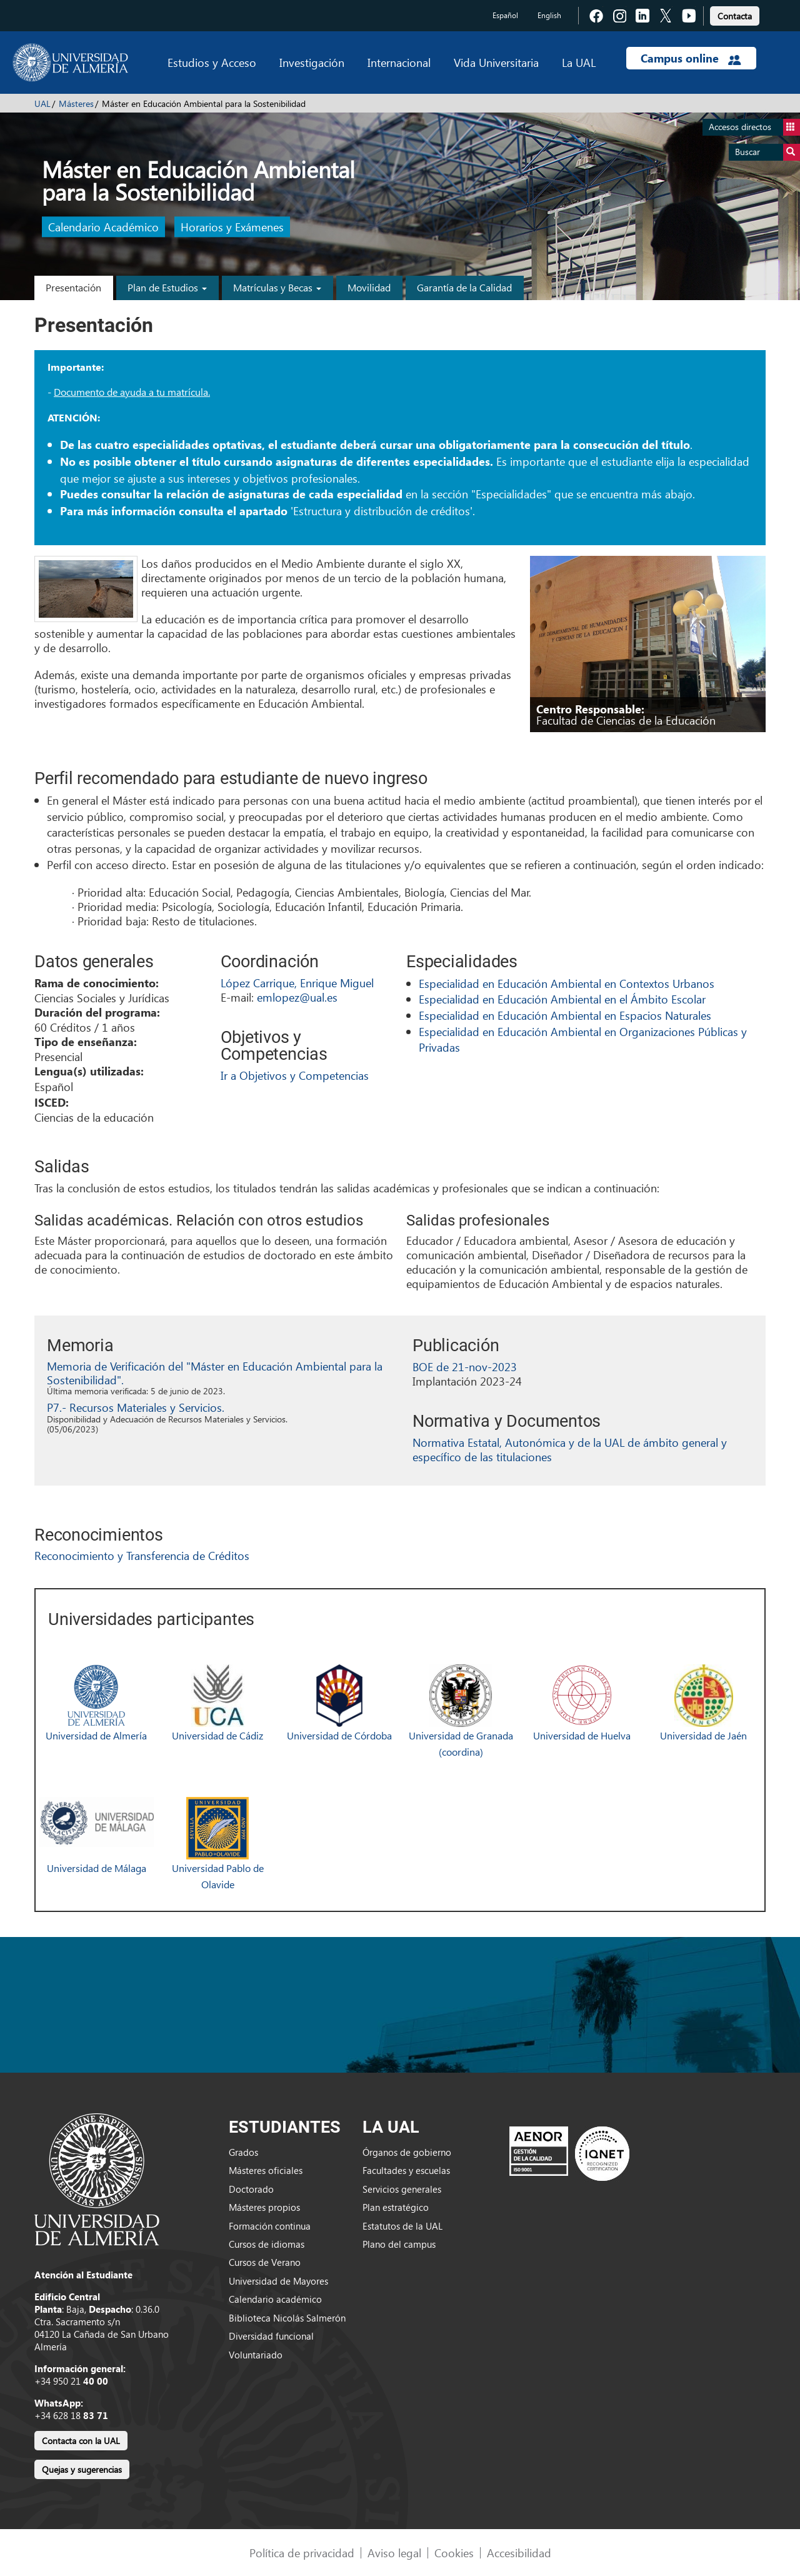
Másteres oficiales (265, 2170)
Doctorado (251, 2189)
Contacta (735, 16)
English (549, 15)
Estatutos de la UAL (402, 2226)
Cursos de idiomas (266, 2244)
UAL (42, 103)
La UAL (579, 62)
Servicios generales (401, 2189)
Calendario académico (275, 2299)
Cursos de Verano (265, 2262)
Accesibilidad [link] (519, 2552)
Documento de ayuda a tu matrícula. (132, 391)
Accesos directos (754, 127)
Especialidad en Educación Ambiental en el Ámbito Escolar (562, 999)
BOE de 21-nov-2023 (464, 1366)
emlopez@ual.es (297, 997)
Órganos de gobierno (406, 2152)
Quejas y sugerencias (82, 2469)
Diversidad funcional (271, 2336)
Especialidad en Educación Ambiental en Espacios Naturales (565, 1015)
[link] (734, 14)
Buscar (767, 152)
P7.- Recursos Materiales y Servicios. (135, 1407)
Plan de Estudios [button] (167, 287)
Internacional (399, 62)
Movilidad (369, 287)
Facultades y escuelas (406, 2170)
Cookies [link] (454, 2552)
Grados (243, 2152)
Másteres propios (264, 2207)
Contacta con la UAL (81, 2441)
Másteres (76, 103)
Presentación (73, 287)
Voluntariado (255, 2354)
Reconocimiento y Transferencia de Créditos (141, 1555)
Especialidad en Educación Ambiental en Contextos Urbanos (566, 983)
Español (505, 15)
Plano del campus (399, 2244)
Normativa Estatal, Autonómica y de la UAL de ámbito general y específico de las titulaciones (569, 1449)
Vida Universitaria (496, 62)
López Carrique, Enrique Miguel (297, 982)
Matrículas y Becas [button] (277, 287)
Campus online (691, 58)
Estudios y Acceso (212, 62)
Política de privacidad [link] (301, 2552)
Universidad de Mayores (278, 2281)
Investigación (311, 62)
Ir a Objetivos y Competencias (295, 1075)
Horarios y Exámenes (232, 227)
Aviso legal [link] (394, 2552)
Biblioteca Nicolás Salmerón (287, 2318)
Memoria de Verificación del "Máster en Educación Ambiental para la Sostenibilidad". (214, 1372)
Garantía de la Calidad (464, 287)
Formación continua (270, 2226)
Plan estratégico (395, 2207)
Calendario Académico (103, 227)
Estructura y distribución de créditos (381, 510)
